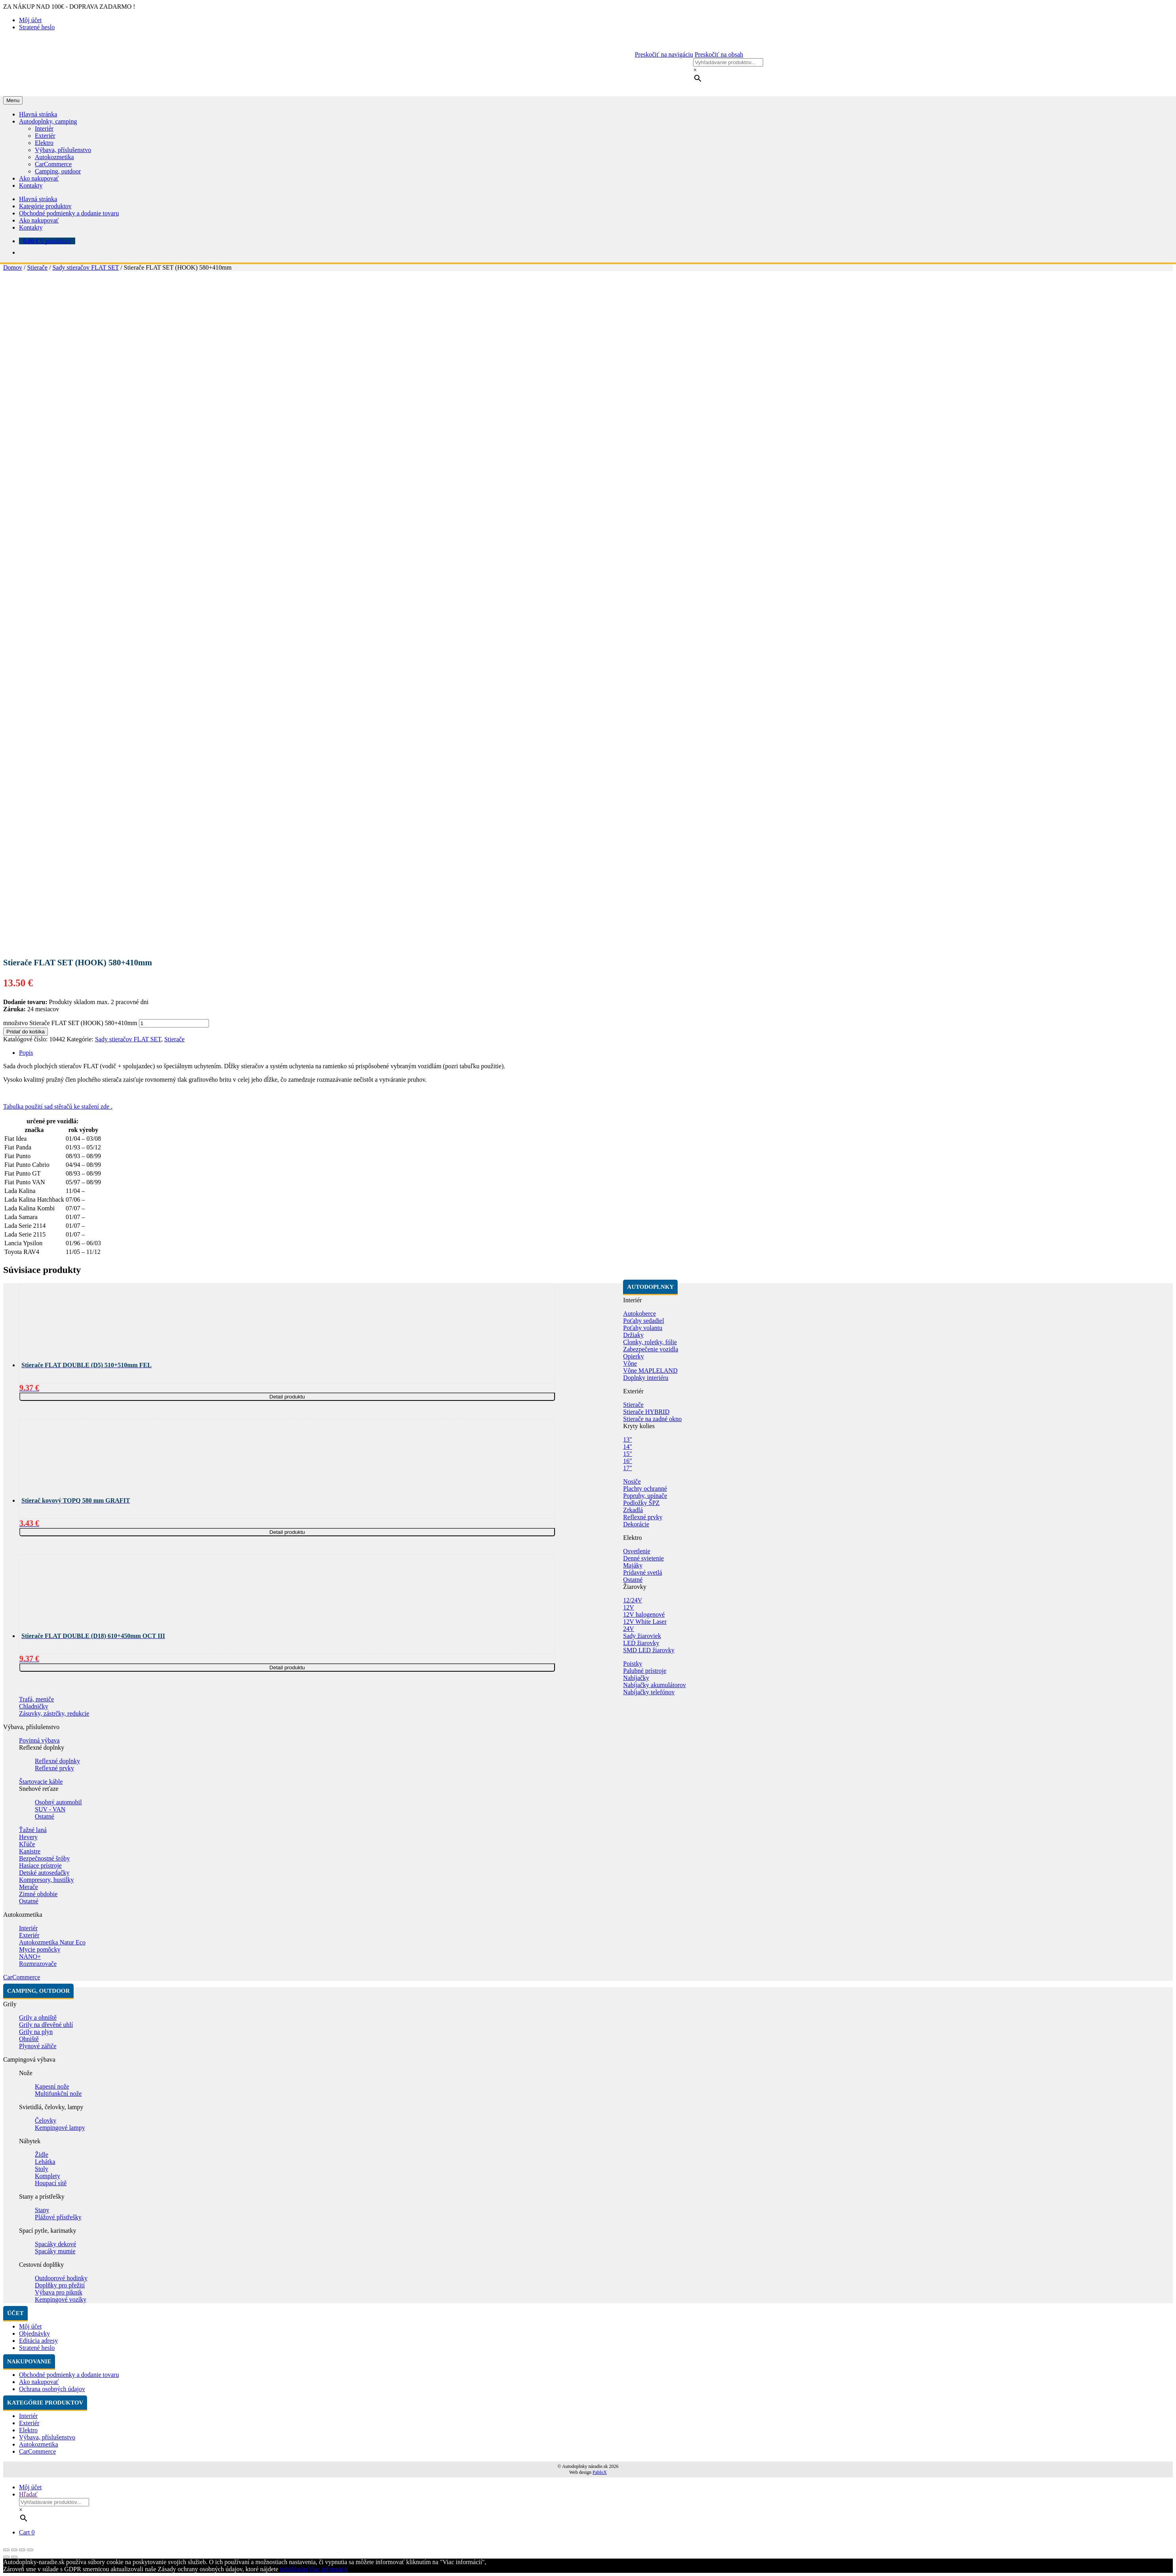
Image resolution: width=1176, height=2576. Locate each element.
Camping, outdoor (58, 171)
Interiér (44, 128)
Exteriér (45, 135)
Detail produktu (287, 1397)
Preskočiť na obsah (719, 54)
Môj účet (30, 20)
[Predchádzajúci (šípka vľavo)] (6, 2557)
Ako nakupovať (39, 178)
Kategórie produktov (45, 206)
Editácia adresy (38, 2340)
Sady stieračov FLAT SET (85, 267)
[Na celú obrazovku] (22, 2550)
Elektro (44, 142)
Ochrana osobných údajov (52, 2389)
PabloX (600, 2472)
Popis (26, 1052)
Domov (12, 267)
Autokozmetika (54, 157)
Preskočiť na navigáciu (664, 54)
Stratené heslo (37, 27)
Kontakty (31, 185)
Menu (12, 100)
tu (282, 2569)
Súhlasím (297, 2569)
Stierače (37, 267)
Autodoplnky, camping (48, 121)
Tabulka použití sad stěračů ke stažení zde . (57, 1106)
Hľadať (28, 2494)
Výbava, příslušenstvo (63, 149)
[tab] (596, 1052)
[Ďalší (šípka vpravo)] (14, 2557)
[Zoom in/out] (30, 2550)
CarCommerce (53, 164)
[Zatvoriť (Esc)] (6, 2550)
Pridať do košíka (25, 1032)
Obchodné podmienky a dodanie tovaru (69, 213)
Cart (27, 2532)
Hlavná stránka (38, 114)
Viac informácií (328, 2569)
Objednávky (34, 2333)
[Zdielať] (14, 2550)
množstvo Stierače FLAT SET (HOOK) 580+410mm (70, 1023)
